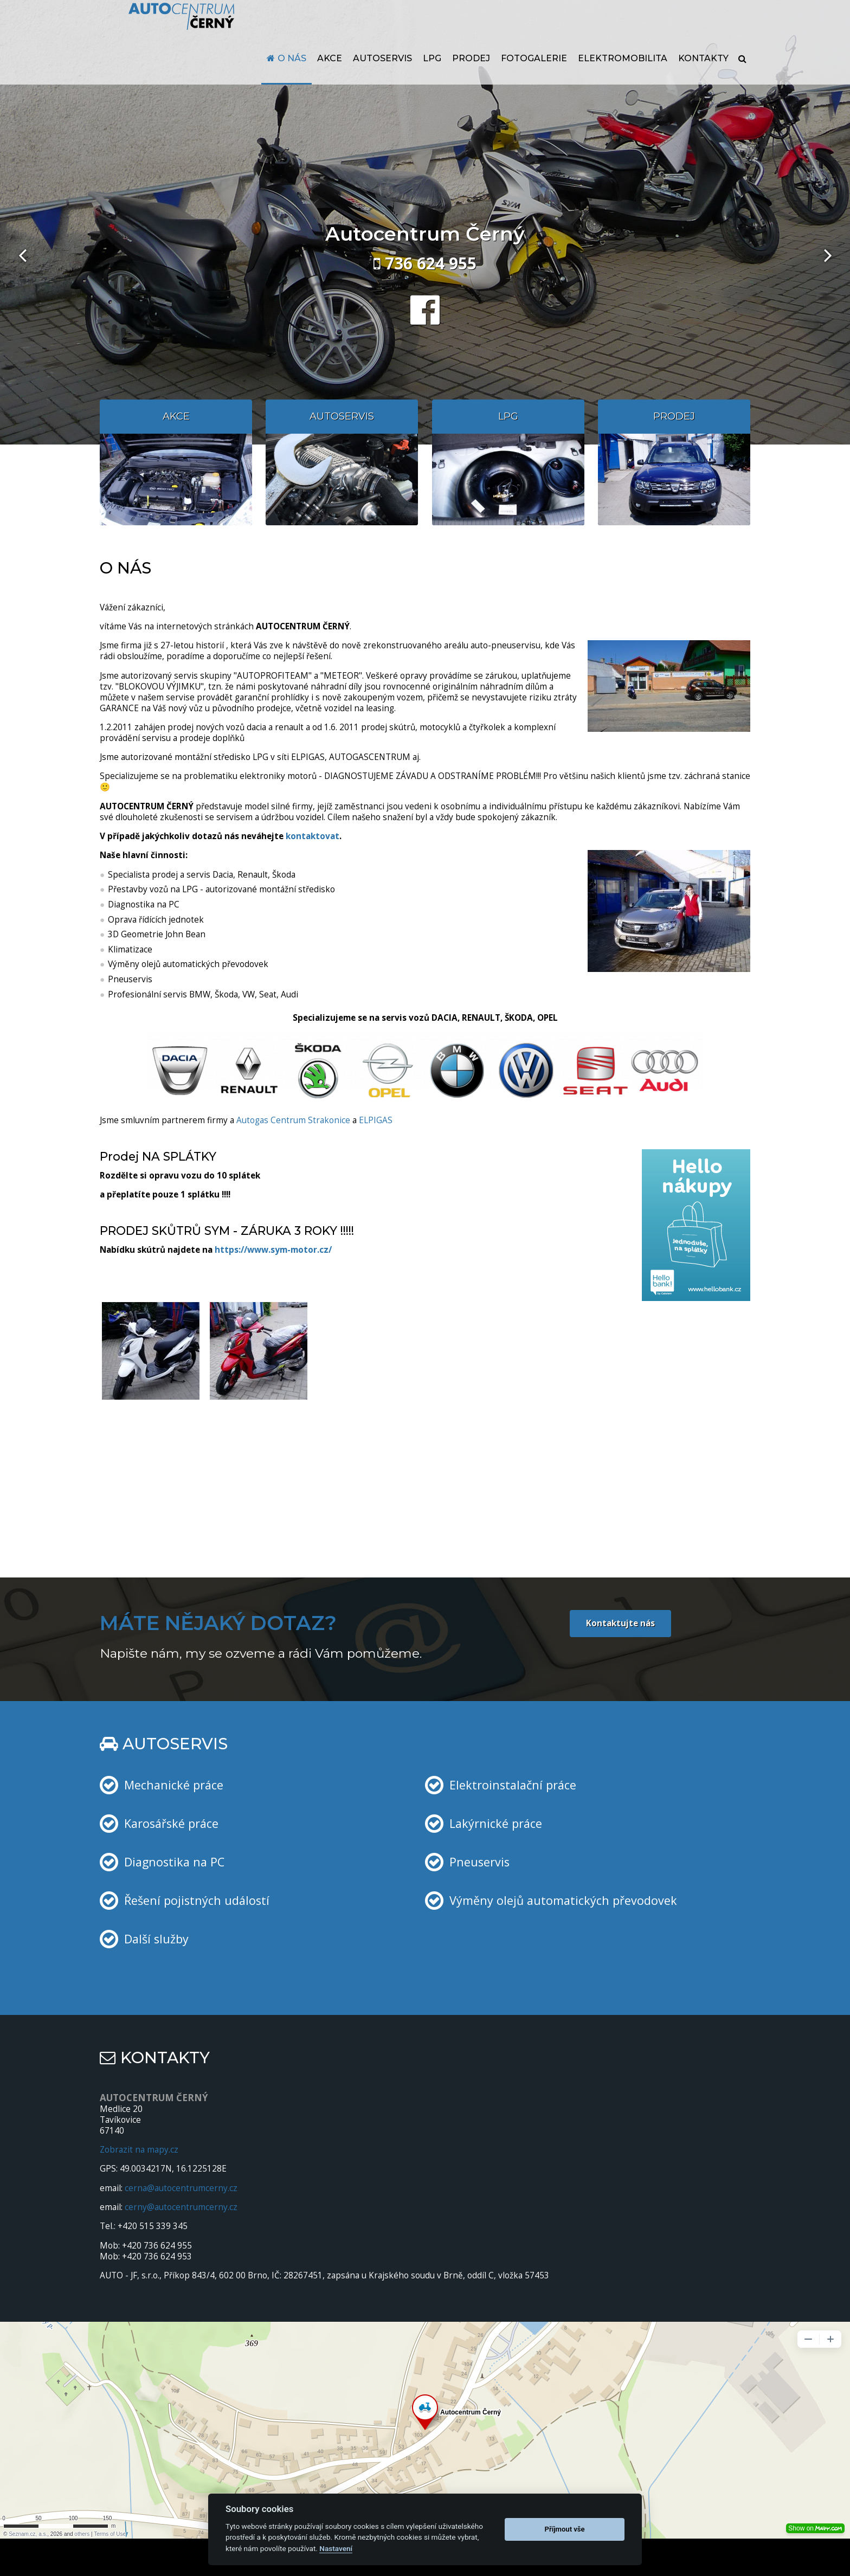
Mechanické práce (173, 1785)
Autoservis (382, 80)
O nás (292, 80)
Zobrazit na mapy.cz (139, 2149)
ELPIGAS (375, 1120)
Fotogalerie (534, 80)
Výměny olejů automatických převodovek (563, 1900)
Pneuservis (479, 1862)
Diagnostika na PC (174, 1862)
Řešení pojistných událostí (196, 1900)
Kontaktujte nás (620, 1623)
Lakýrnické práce (495, 1823)
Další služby (156, 1939)
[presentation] (22, 254)
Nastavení (335, 2548)
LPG (432, 80)
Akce (329, 80)
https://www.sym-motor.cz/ (273, 1249)
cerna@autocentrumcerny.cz (181, 2188)
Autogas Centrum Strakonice (293, 1120)
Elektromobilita (622, 80)
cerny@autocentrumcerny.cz (181, 2207)
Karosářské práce (171, 1823)
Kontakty (703, 80)
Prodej (471, 80)
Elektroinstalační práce (512, 1785)
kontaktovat (312, 836)
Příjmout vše (565, 2529)
